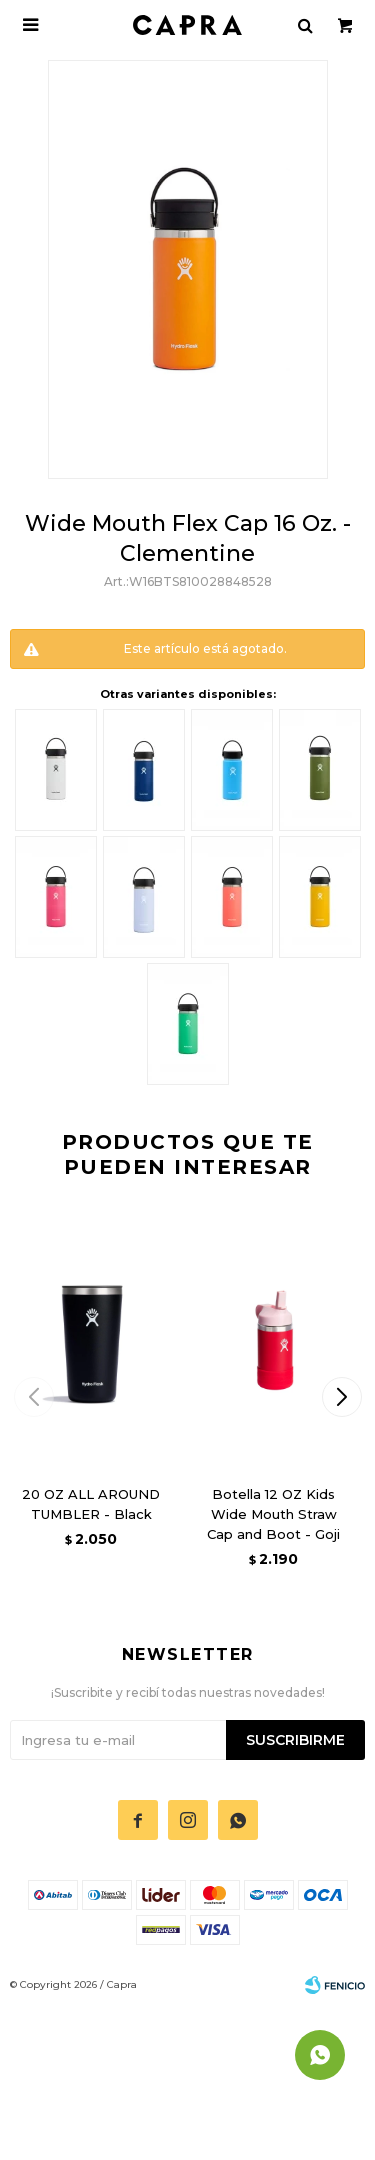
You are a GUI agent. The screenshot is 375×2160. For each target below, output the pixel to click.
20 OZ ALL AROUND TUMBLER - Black (91, 1504)
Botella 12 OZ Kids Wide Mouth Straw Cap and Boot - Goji (273, 1514)
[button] (341, 1397)
